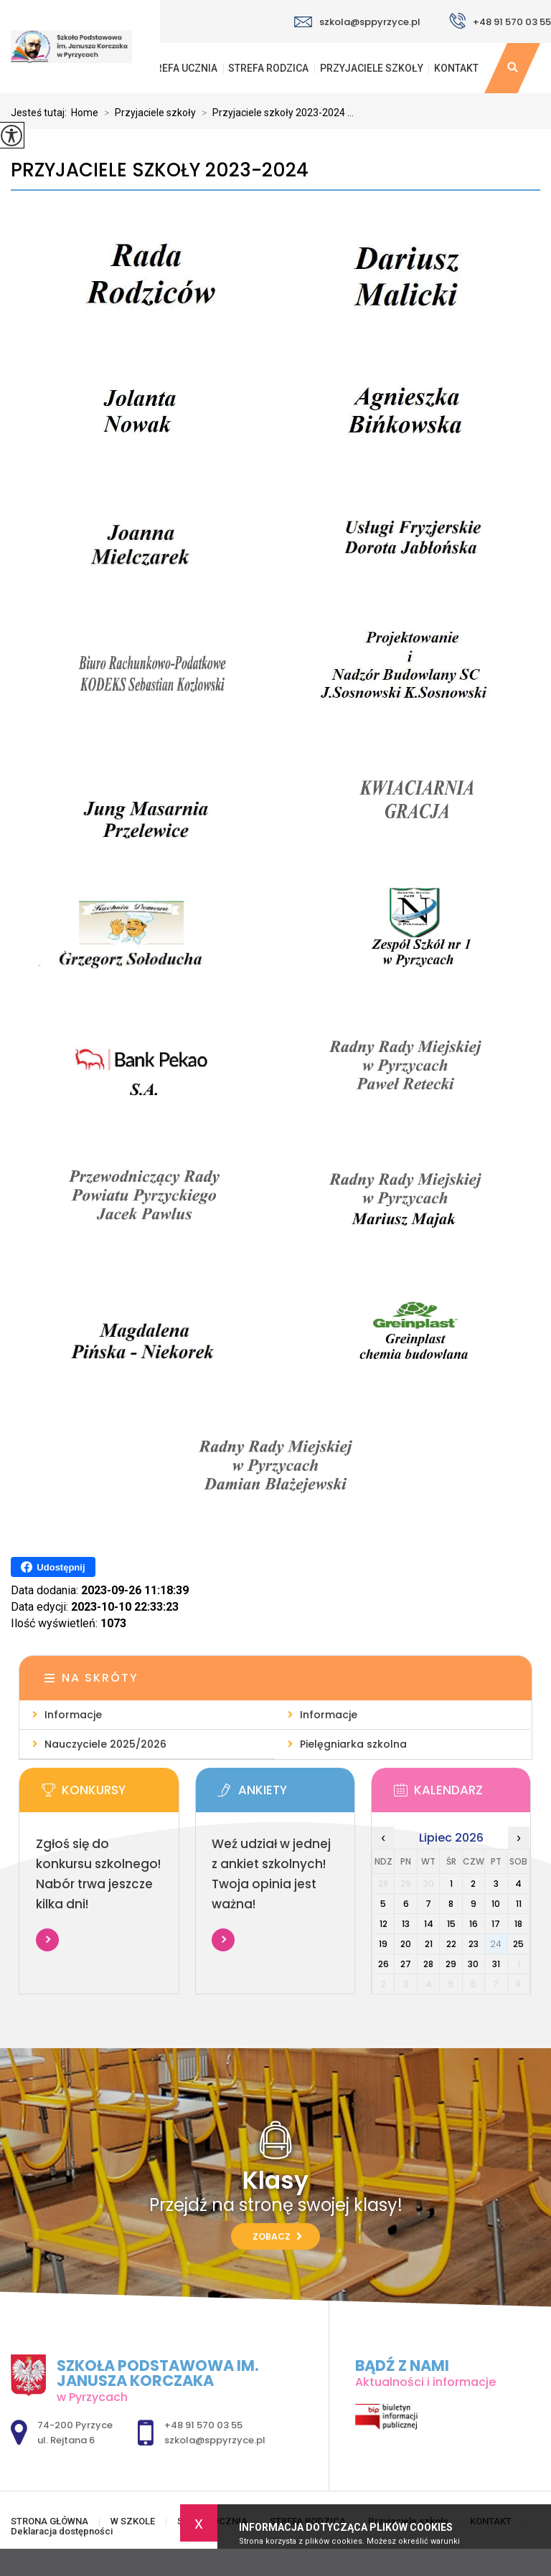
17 (495, 1924)
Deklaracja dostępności (62, 2531)
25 (518, 1944)
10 (495, 1904)
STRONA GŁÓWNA (49, 2521)
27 (405, 1964)
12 (383, 1924)
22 (451, 1944)
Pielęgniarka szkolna (353, 1744)
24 (495, 1944)
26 (383, 1964)
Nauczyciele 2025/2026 (105, 1744)
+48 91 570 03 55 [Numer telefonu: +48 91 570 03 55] (203, 2425)
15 (451, 1924)
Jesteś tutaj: (41, 113)
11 (519, 1904)
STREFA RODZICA (268, 68)
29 (451, 1964)
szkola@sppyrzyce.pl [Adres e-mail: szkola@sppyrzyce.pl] (214, 2440)
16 (473, 1924)
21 (429, 1944)
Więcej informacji (47, 1939)
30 (473, 1964)
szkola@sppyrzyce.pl (357, 22)
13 (406, 1924)
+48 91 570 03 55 (500, 21)
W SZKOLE (132, 2521)
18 (518, 1924)
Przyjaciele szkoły (371, 68)
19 (383, 1944)
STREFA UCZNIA (180, 68)
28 (428, 1964)
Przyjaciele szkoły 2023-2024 (160, 170)
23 (473, 1944)
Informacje (73, 1715)
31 (496, 1964)
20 (405, 1944)
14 (428, 1924)
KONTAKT (456, 68)
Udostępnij (53, 1567)
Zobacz (277, 2236)
